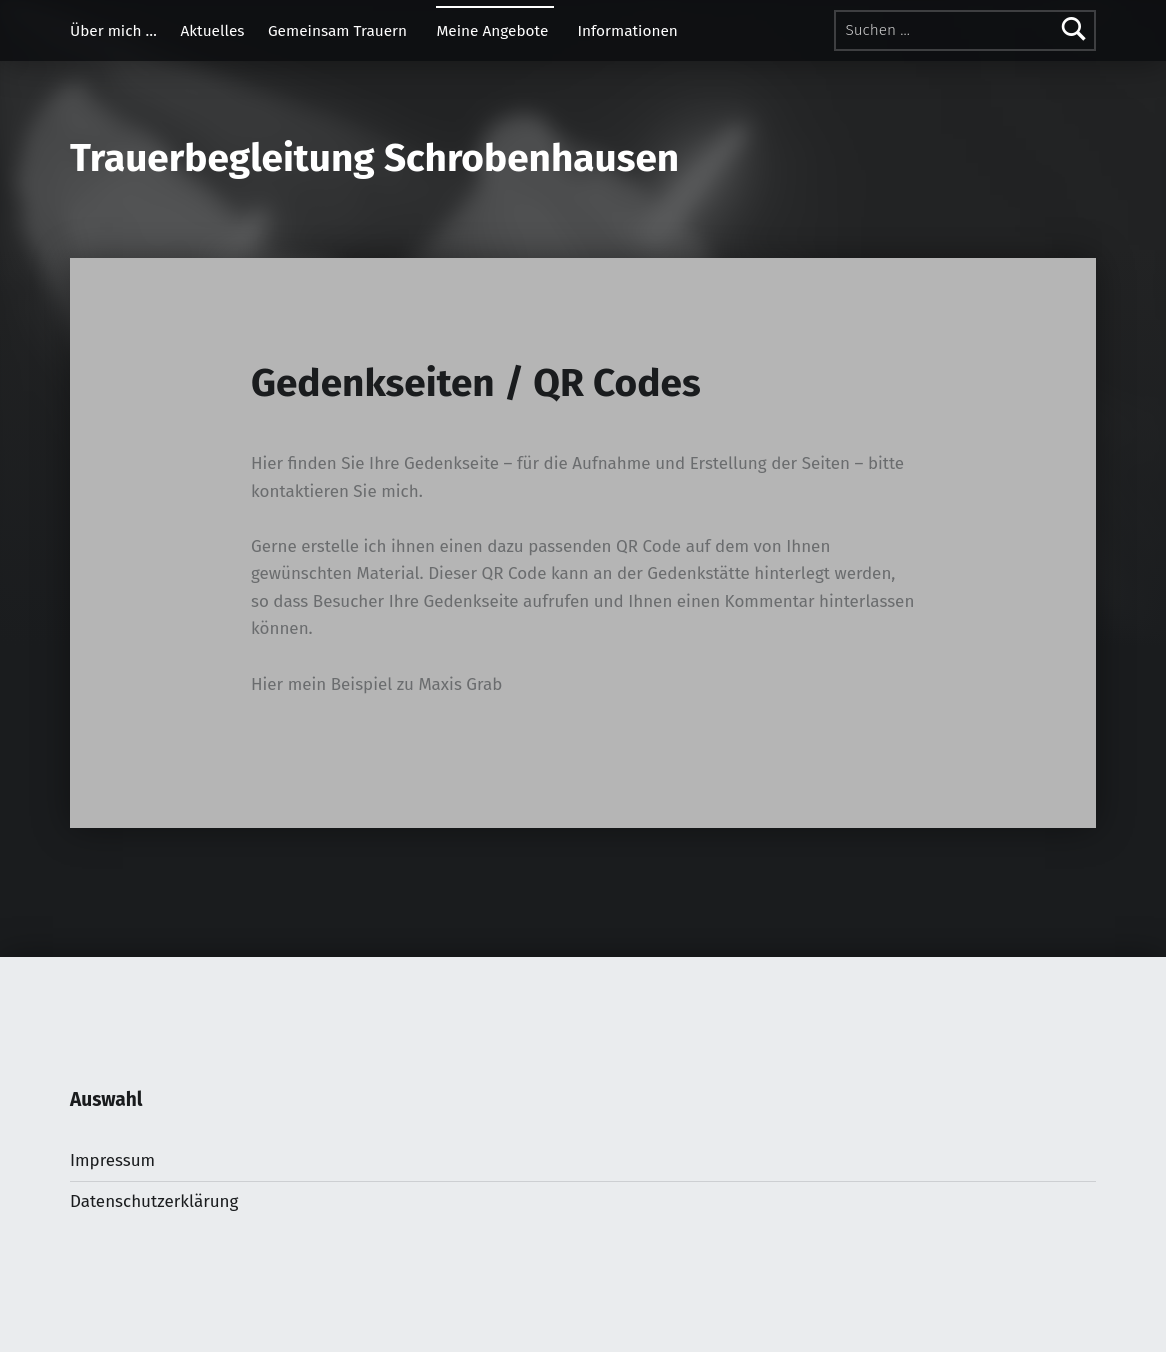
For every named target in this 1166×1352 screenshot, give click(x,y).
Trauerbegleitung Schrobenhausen (374, 158)
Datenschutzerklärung (154, 1201)
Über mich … (113, 31)
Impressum (112, 1160)
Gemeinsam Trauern (337, 31)
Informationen (628, 31)
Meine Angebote (492, 31)
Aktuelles (212, 31)
